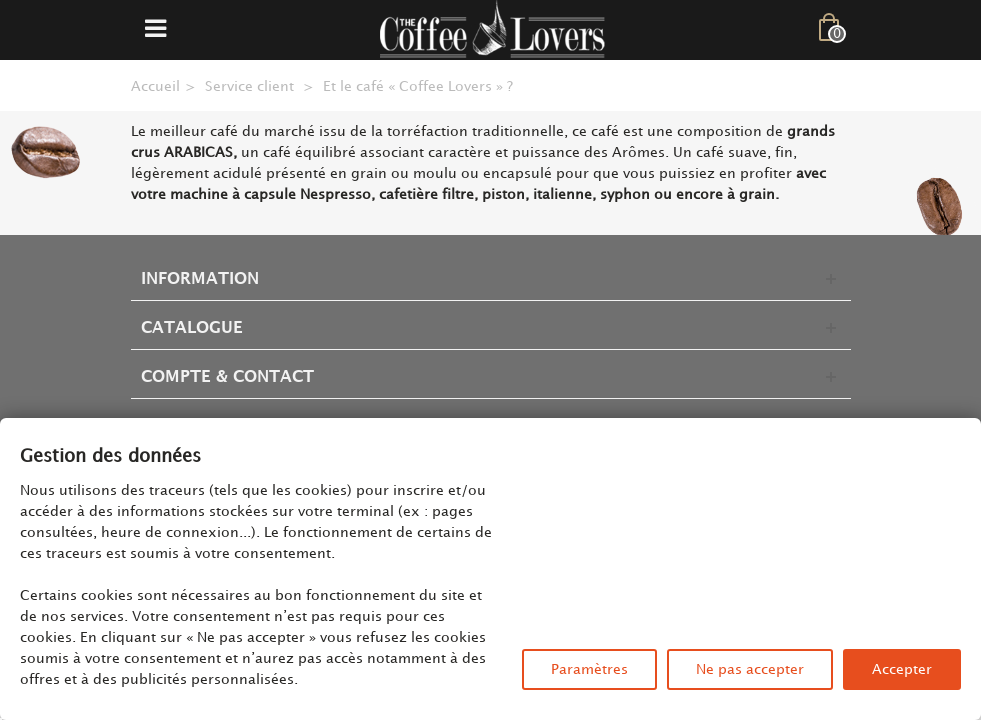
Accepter (902, 669)
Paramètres (589, 669)
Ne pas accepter (750, 669)
